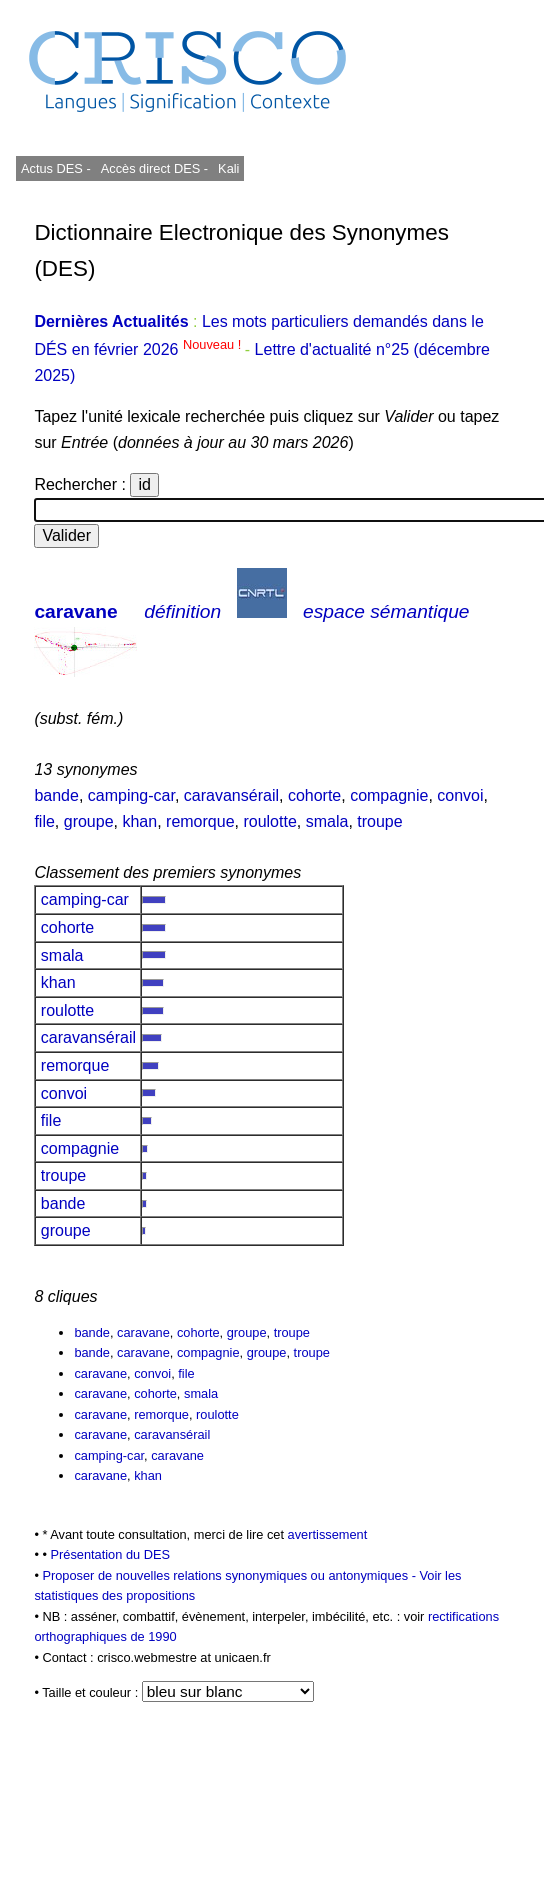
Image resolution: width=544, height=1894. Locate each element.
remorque (200, 821)
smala (327, 821)
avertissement (328, 1534)
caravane (75, 611)
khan (139, 821)
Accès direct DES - (154, 168)
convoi (460, 795)
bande (56, 795)
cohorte (314, 795)
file (44, 821)
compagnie (389, 795)
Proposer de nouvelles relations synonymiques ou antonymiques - (230, 1575)
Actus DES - (56, 168)
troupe (379, 821)
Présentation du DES (110, 1554)
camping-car (131, 795)
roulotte (269, 821)
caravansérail (231, 795)
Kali (228, 168)
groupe (89, 821)
